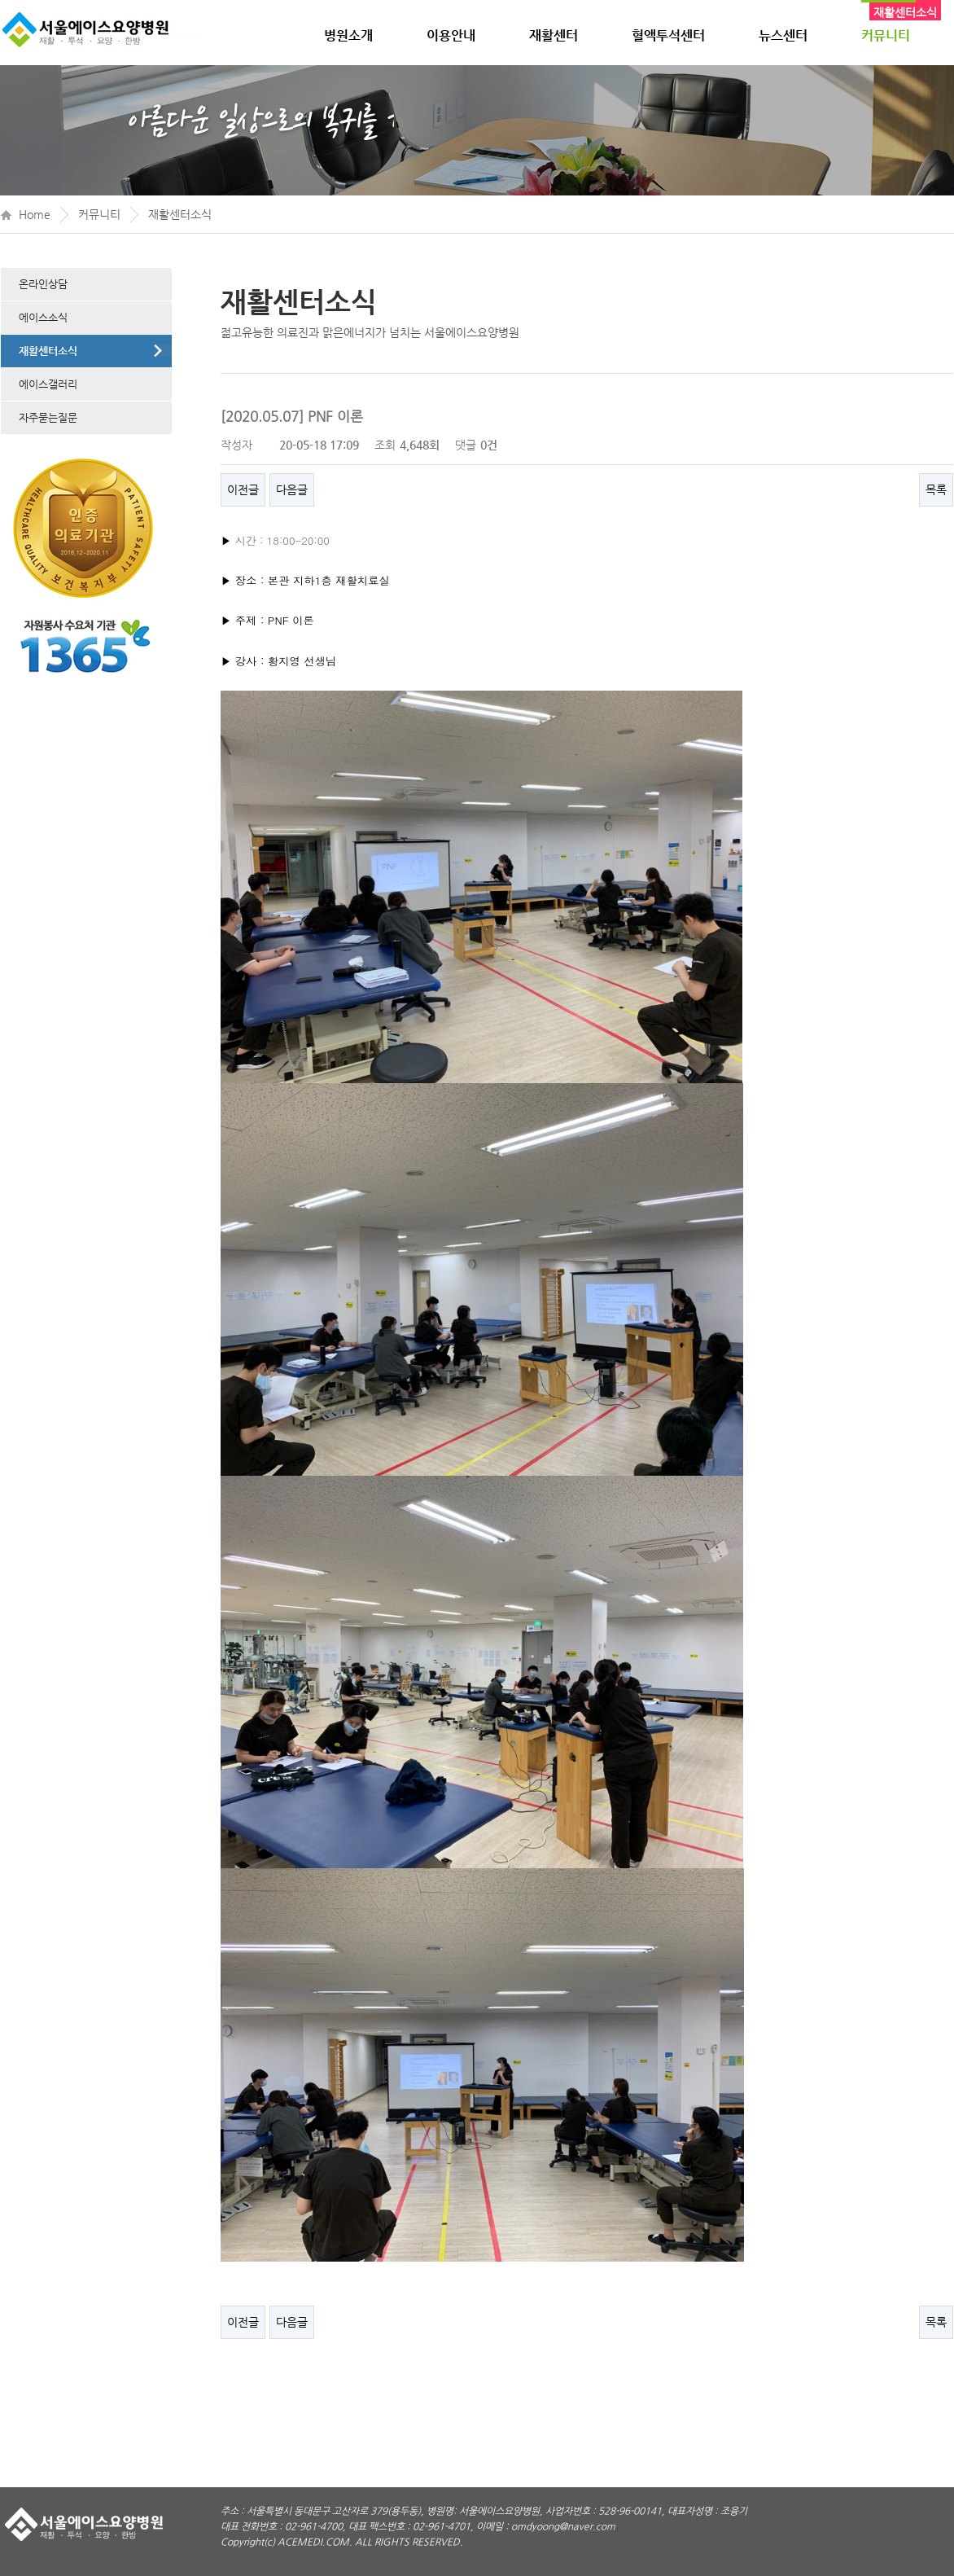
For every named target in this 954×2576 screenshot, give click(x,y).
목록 (936, 489)
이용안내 (451, 35)
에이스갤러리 (48, 384)
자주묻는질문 (48, 417)
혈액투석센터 (668, 35)
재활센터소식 (180, 214)
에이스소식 (43, 317)
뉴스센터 (783, 35)
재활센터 (553, 35)
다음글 (292, 489)
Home (34, 214)
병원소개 (348, 35)
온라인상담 (43, 284)
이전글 (243, 489)
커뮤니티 (885, 35)
